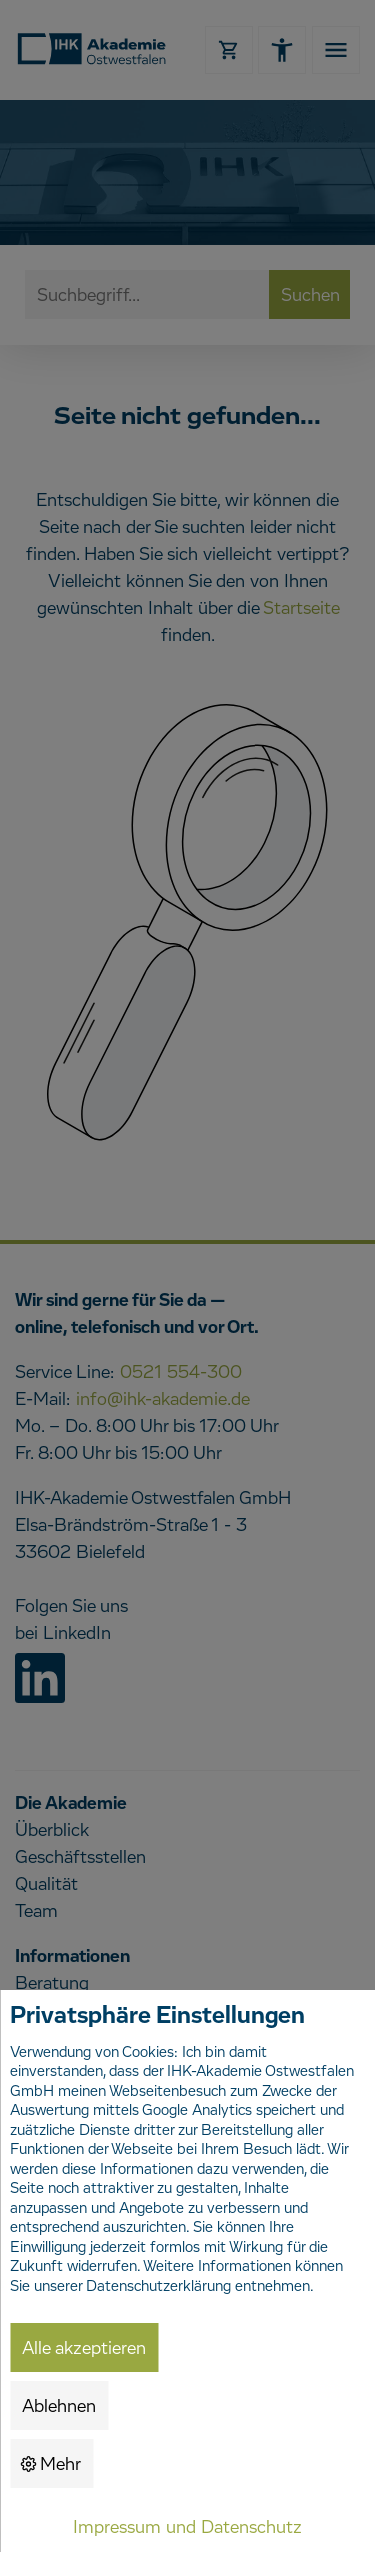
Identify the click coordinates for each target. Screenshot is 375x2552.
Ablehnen (59, 2407)
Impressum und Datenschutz (187, 2528)
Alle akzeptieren (84, 2349)
